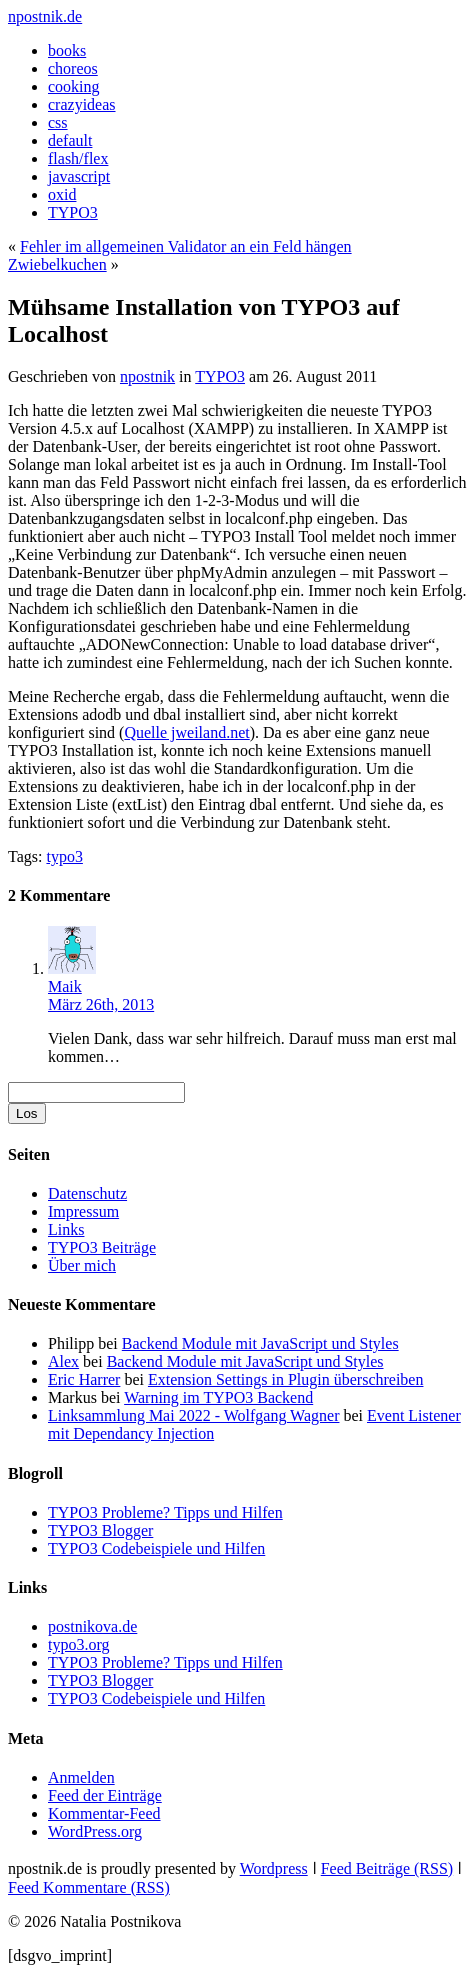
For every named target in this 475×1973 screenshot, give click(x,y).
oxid (62, 194)
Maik (65, 986)
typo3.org (78, 1644)
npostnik (147, 376)
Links (66, 1229)
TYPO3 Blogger (100, 1530)
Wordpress (274, 1868)
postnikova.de (92, 1626)
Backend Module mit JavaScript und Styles (260, 1343)
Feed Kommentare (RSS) (89, 1887)
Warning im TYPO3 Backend (218, 1397)
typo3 (64, 856)
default (70, 140)
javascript (79, 176)
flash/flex (78, 158)
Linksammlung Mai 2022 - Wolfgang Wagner (193, 1415)
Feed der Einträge (105, 1795)
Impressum (83, 1211)
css (58, 122)
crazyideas (82, 104)
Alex (63, 1361)
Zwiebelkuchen (57, 264)
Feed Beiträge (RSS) (387, 1868)
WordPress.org (95, 1831)
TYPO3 (73, 212)
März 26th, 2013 (101, 1004)
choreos (73, 68)
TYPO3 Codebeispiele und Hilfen (156, 1548)
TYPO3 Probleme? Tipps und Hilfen (165, 1512)
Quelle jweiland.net (186, 732)
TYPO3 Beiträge (102, 1247)
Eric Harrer (84, 1379)
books (67, 50)
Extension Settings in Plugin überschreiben (286, 1379)
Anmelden (81, 1777)
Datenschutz (87, 1193)
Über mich (82, 1265)
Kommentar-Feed (104, 1813)
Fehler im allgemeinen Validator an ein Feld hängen (186, 246)
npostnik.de (45, 16)
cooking (74, 86)
